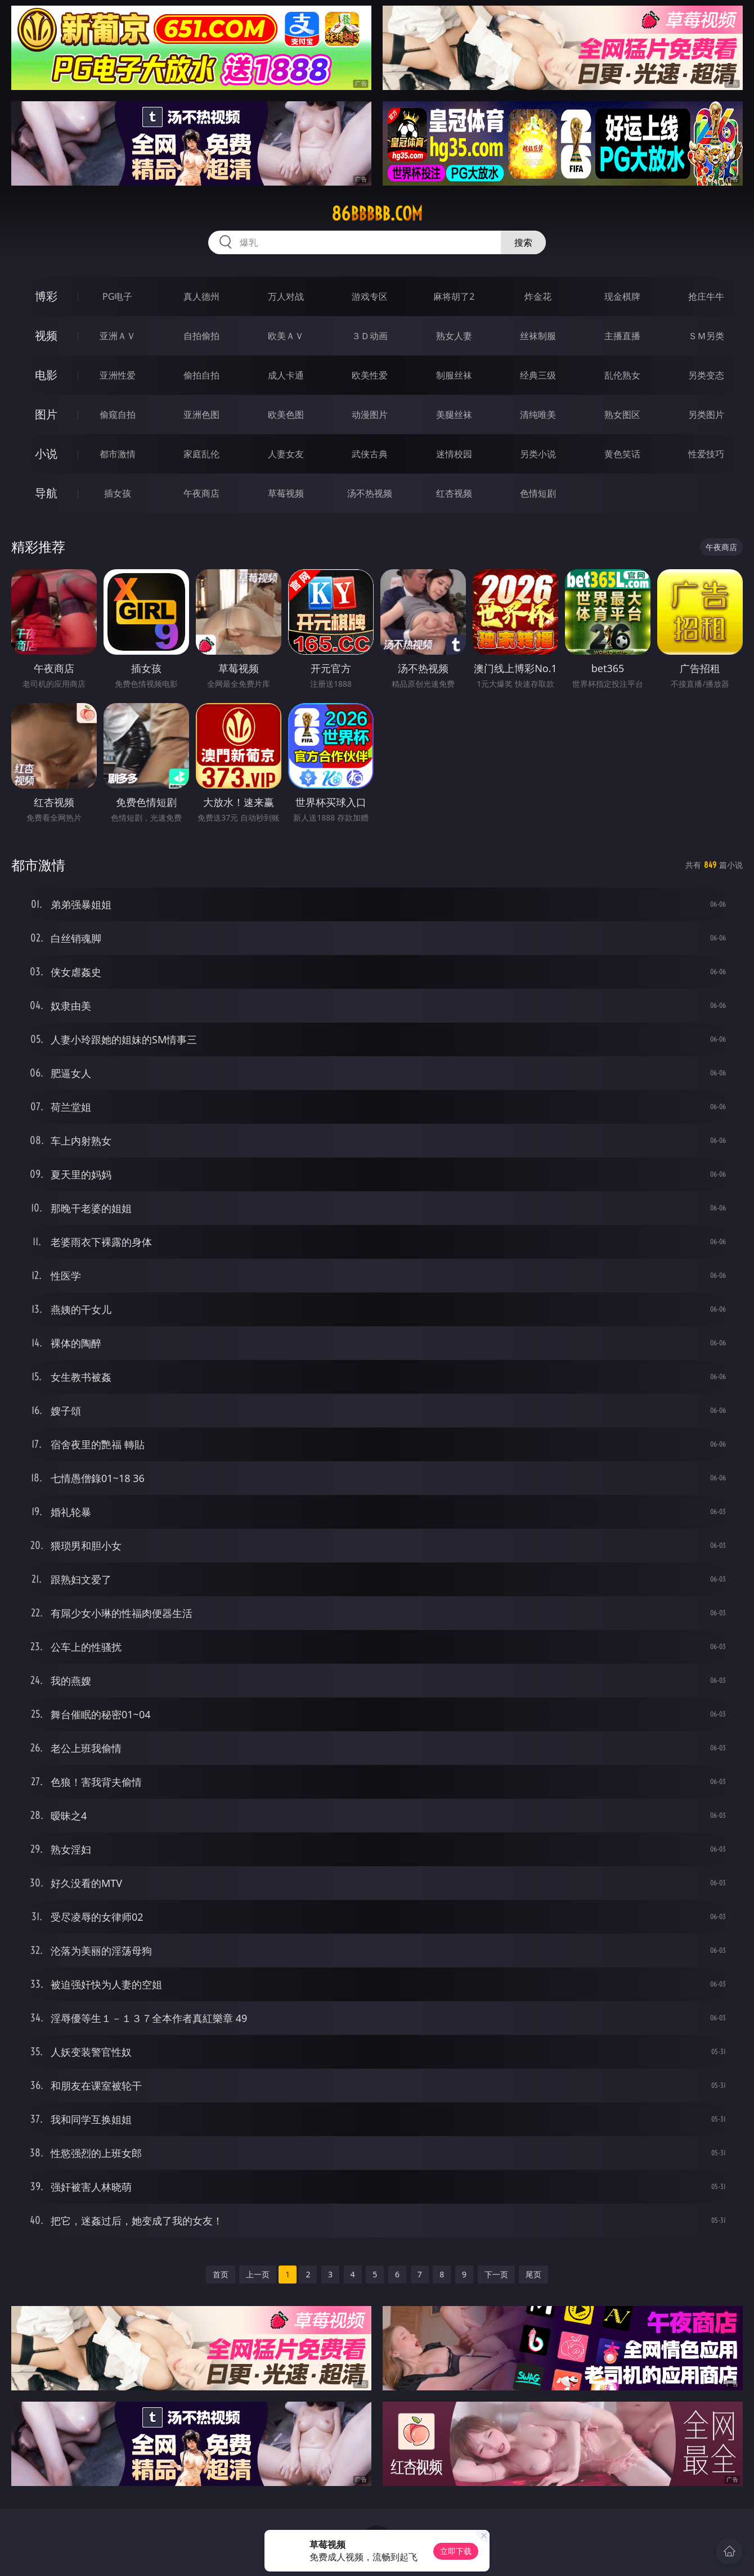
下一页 (496, 2274)
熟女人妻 (454, 336)
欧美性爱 (370, 375)
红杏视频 (454, 493)
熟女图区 (622, 414)
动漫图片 (370, 414)
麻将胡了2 (453, 296)
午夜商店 (201, 493)
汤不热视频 (369, 493)
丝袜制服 (538, 336)
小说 (46, 453)
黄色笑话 (622, 454)
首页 (220, 2274)
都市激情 (118, 454)
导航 (46, 493)
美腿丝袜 (454, 414)
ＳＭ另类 (706, 336)
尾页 (533, 2274)
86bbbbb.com (377, 213)
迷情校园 (454, 454)
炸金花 (537, 296)
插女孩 (117, 493)
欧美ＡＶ (286, 336)
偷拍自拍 (201, 375)
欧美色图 (286, 414)
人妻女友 (286, 454)
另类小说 (538, 454)
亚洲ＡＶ (118, 336)
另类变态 (706, 375)
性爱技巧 (706, 454)
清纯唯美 (538, 414)
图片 (46, 414)
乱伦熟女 (622, 375)
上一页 (258, 2274)
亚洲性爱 (118, 375)
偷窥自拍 (118, 414)
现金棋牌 (622, 296)
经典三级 (538, 375)
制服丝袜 (454, 375)
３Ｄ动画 (370, 336)
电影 (46, 374)
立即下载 (456, 2551)
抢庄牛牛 (706, 296)
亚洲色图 (201, 414)
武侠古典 (370, 454)
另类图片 (706, 414)
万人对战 (286, 296)
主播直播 (622, 336)
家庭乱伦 (201, 454)
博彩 (46, 296)
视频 (46, 335)
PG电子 (117, 296)
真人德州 (201, 296)
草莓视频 (286, 493)
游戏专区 (370, 296)
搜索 (523, 242)
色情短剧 (538, 493)
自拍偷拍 (201, 336)
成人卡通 (286, 375)
